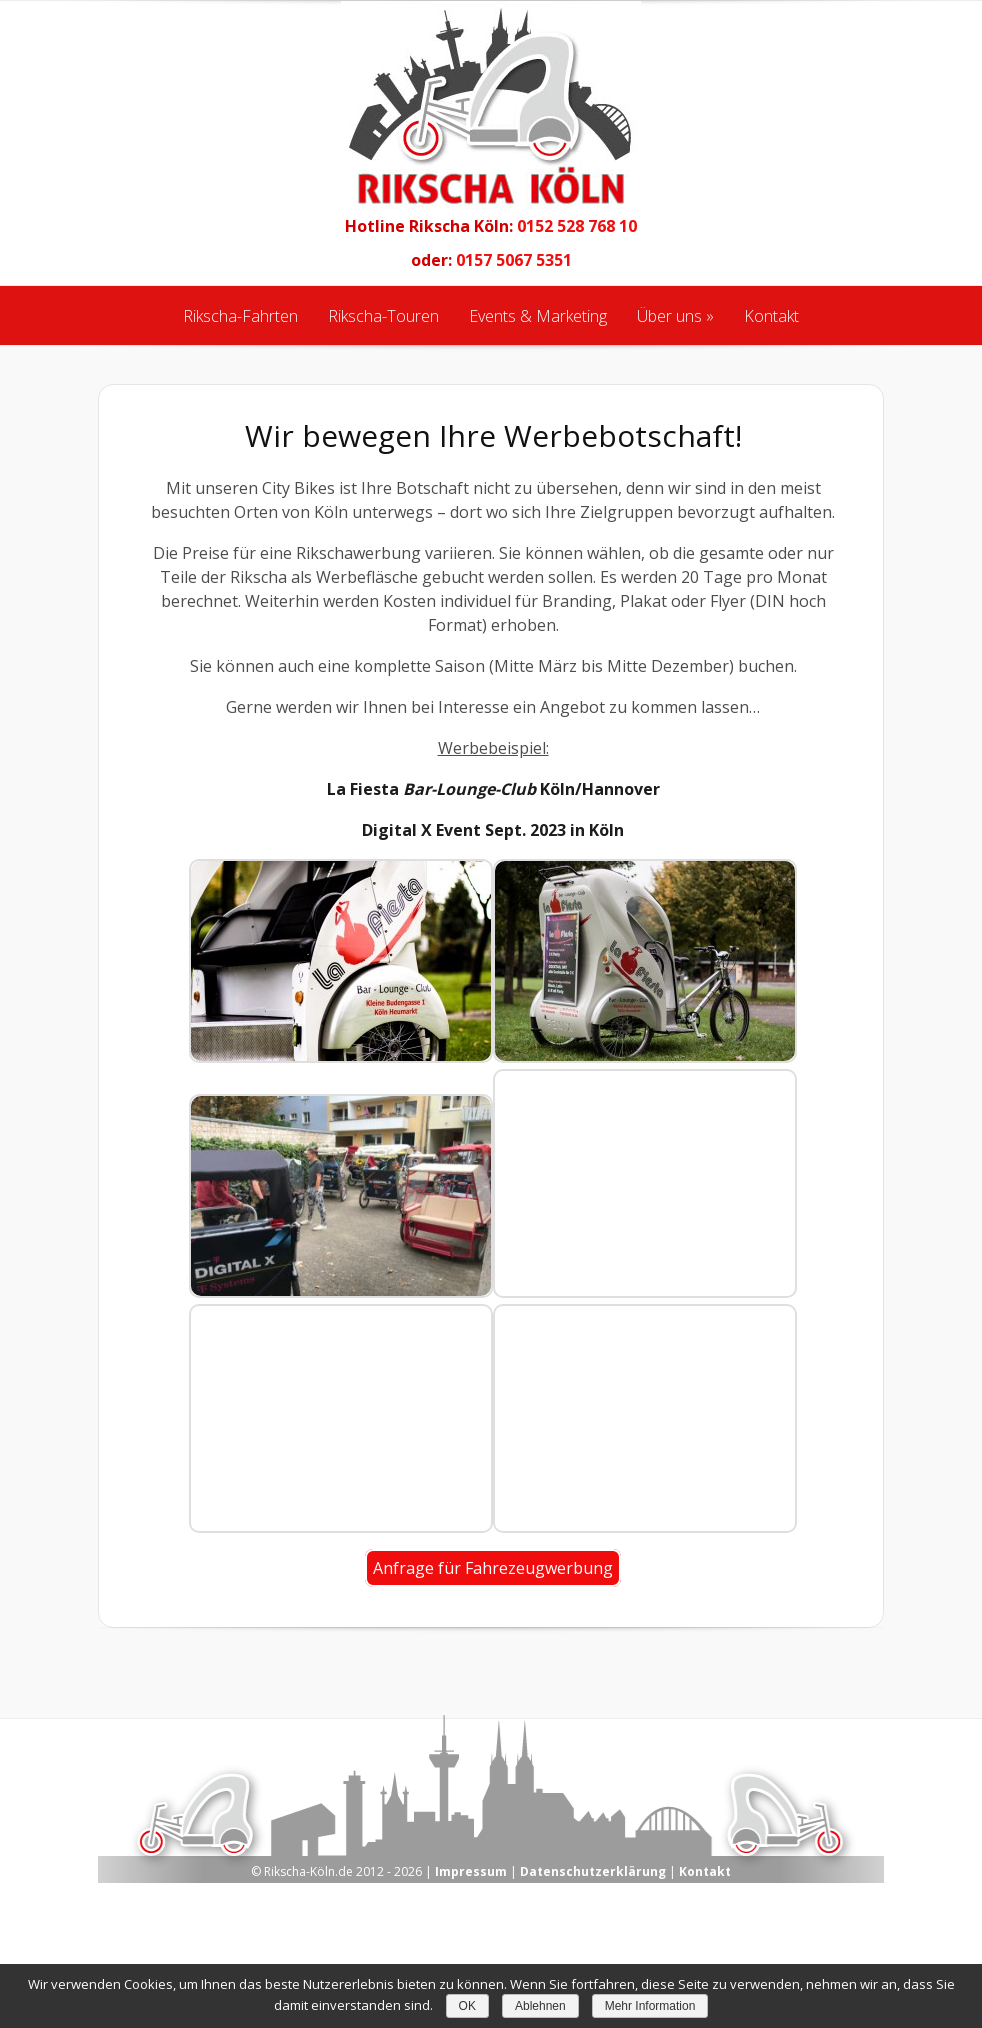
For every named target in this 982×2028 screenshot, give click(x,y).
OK (467, 2006)
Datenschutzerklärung (593, 1871)
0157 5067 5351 (514, 260)
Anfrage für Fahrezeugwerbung (493, 1568)
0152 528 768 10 (577, 226)
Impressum (471, 1871)
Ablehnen (540, 2006)
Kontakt (705, 1871)
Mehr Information (650, 2006)
